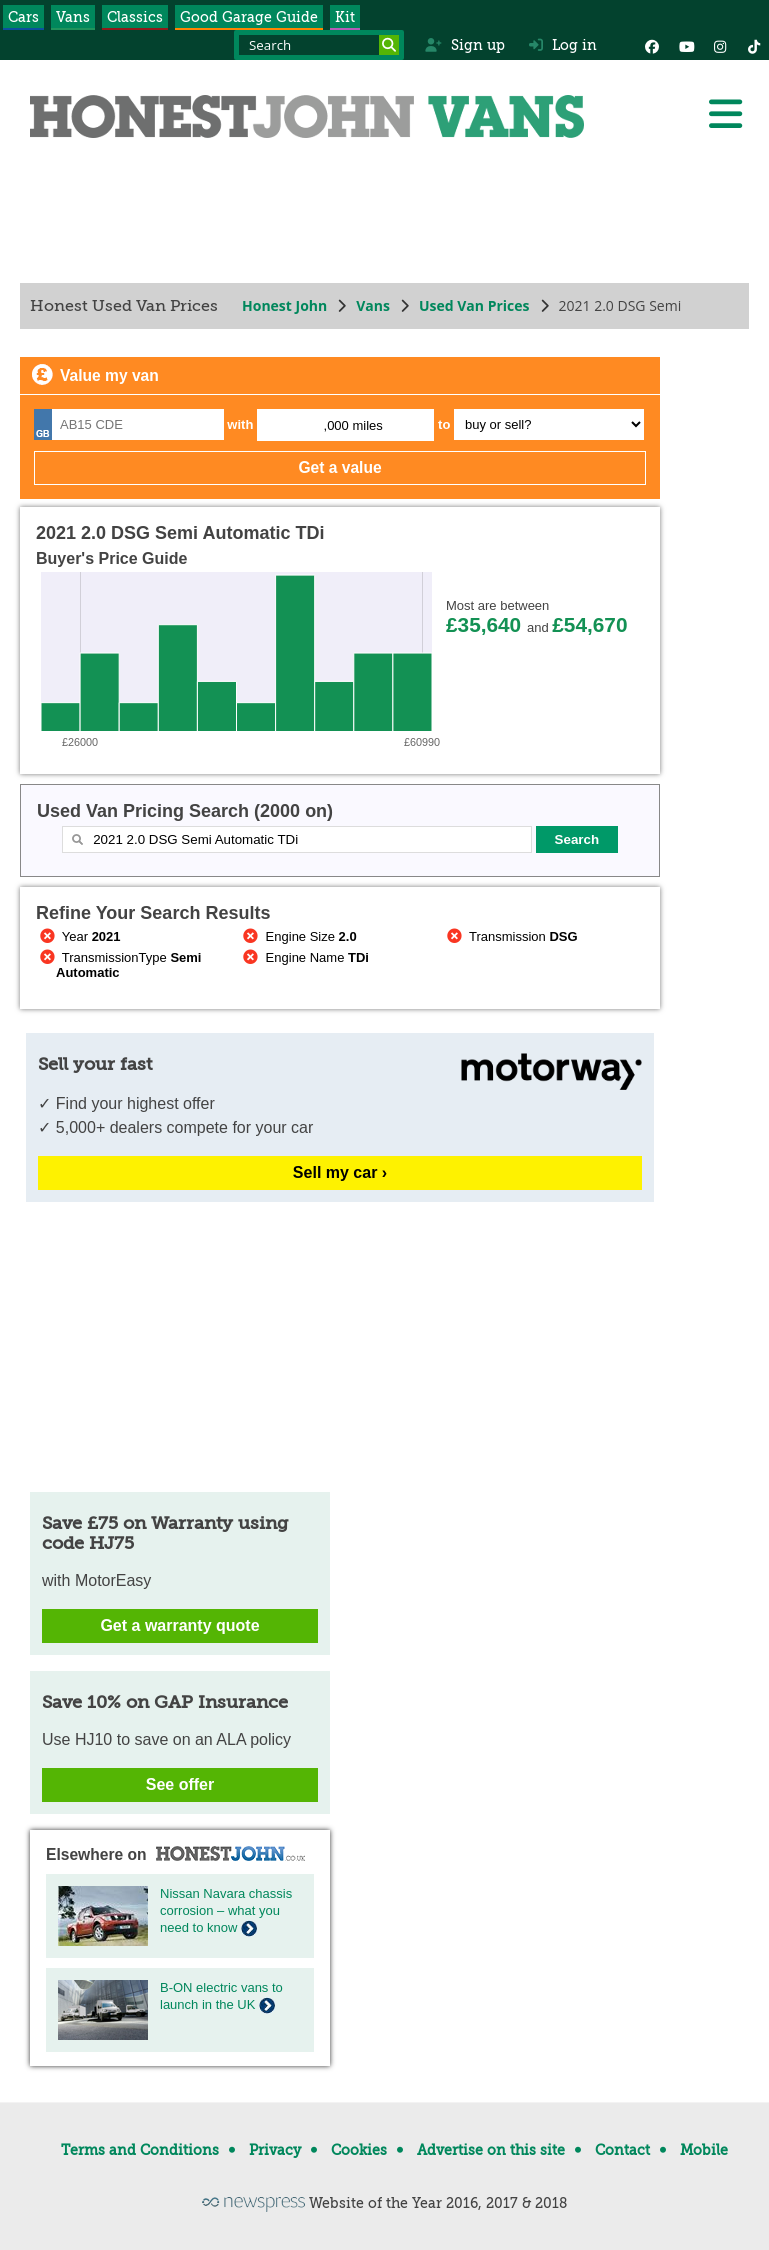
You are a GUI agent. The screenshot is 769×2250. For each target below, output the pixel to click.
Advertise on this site (491, 2150)
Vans (73, 17)
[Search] (389, 45)
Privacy (275, 2150)
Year (78, 936)
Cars (23, 17)
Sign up (464, 45)
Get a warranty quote (179, 1625)
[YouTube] (686, 45)
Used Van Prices (474, 305)
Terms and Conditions (140, 2150)
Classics (135, 17)
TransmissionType (118, 965)
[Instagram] (720, 45)
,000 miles (353, 425)
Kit (345, 17)
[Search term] (319, 45)
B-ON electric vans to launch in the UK (221, 1996)
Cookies (359, 2150)
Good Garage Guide (249, 17)
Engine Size (298, 936)
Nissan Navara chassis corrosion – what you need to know (226, 1910)
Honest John (284, 305)
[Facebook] (652, 45)
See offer (180, 1784)
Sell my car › (340, 1172)
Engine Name (304, 957)
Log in (563, 45)
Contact (622, 2150)
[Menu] (725, 114)
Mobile (704, 2150)
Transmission (510, 936)
